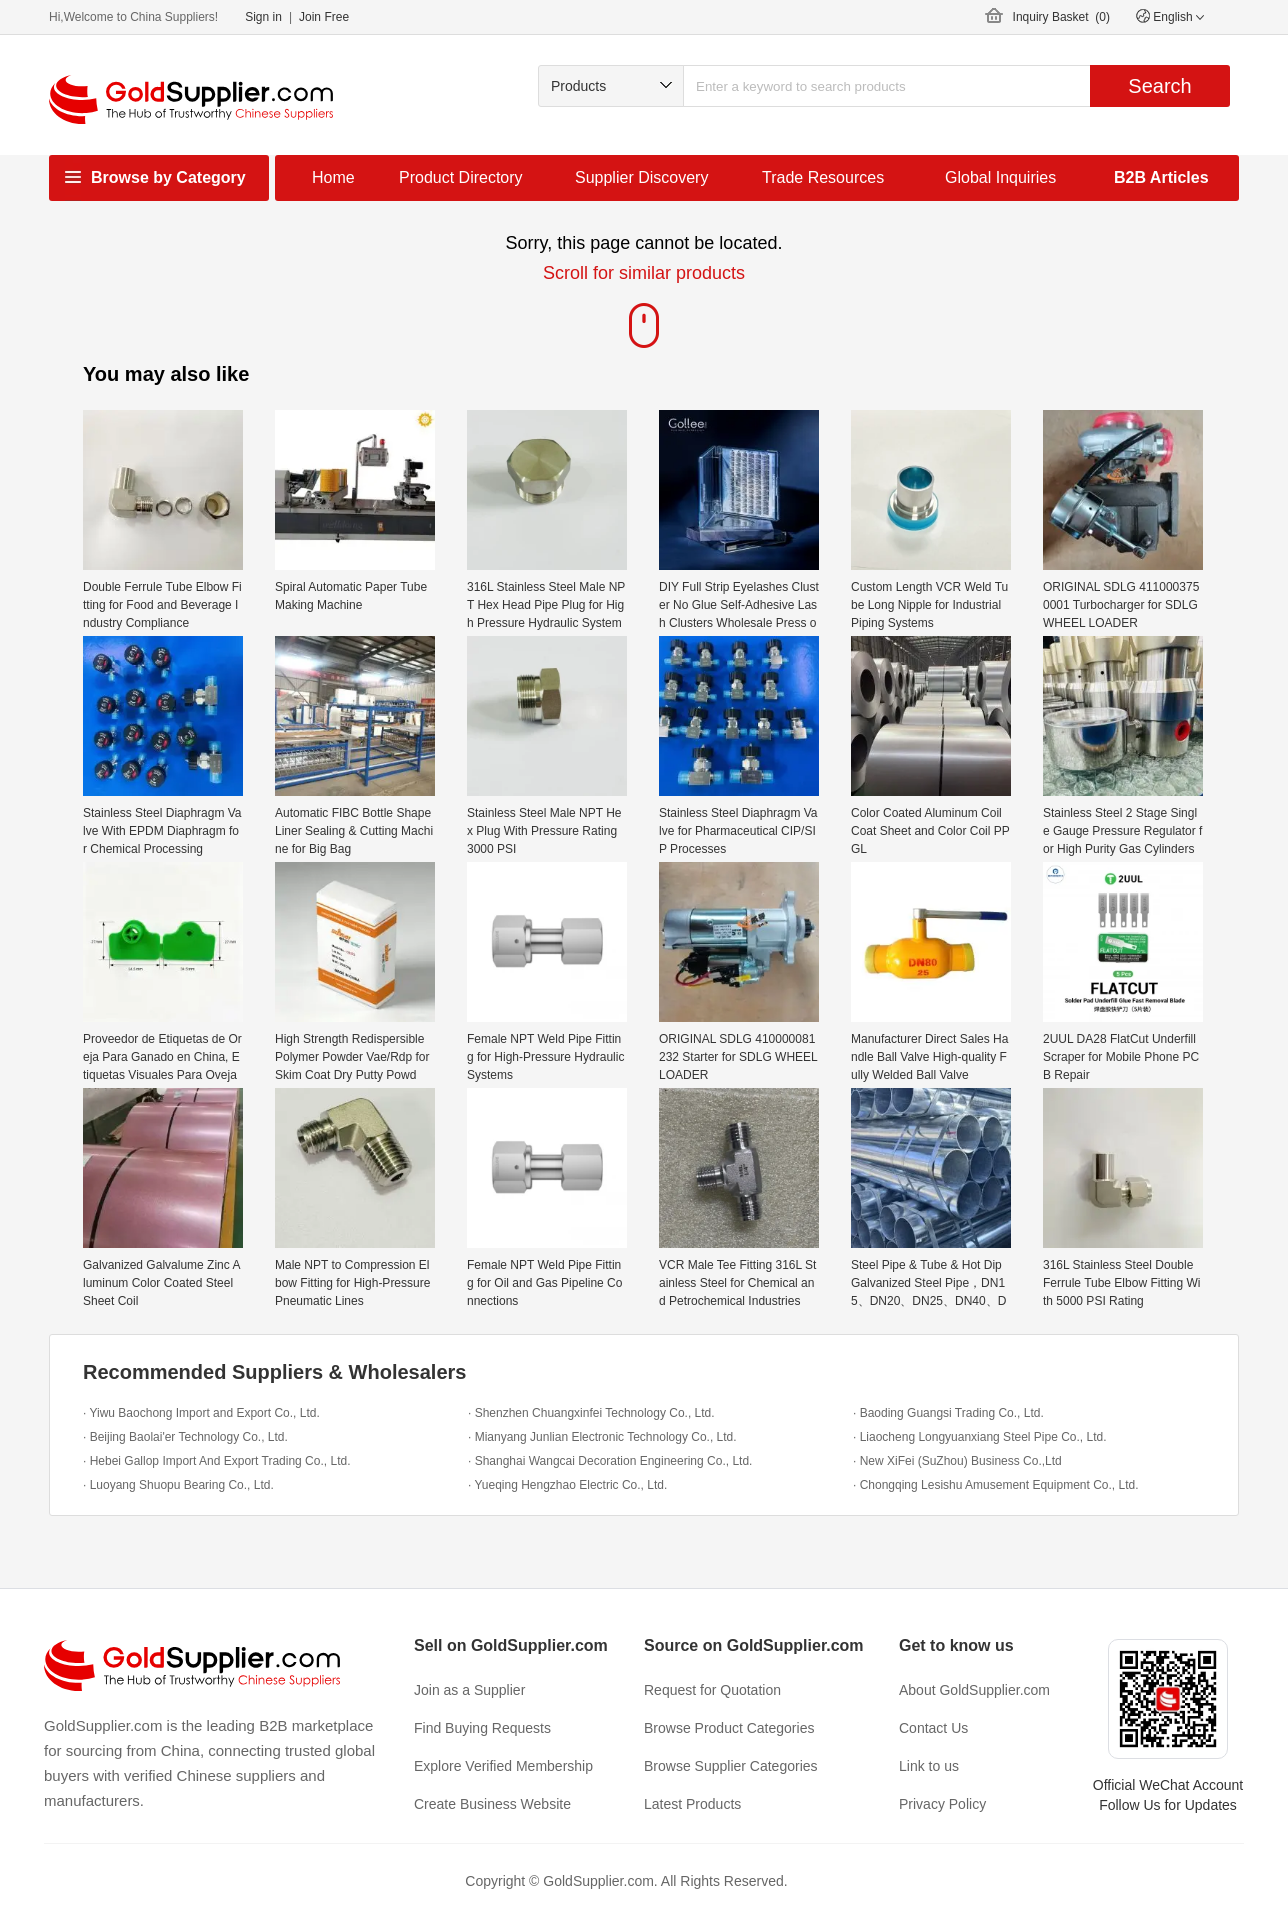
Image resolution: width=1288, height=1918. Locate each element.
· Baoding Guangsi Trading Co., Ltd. (948, 1413)
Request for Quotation (712, 1690)
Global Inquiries (1000, 177)
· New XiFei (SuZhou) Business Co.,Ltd (957, 1461)
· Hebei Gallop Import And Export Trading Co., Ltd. (216, 1461)
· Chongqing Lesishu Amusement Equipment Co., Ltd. (996, 1485)
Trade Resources (823, 177)
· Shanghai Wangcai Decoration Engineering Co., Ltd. (610, 1461)
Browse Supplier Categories (731, 1766)
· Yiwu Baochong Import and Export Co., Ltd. (201, 1413)
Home (333, 177)
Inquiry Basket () (1061, 17)
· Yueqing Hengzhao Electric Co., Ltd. (567, 1485)
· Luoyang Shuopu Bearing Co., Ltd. (178, 1485)
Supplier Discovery (641, 177)
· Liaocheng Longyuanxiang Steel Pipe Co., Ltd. (980, 1437)
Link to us (929, 1766)
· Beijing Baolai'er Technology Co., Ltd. (185, 1437)
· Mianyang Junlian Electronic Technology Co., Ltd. (602, 1437)
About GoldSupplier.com (974, 1690)
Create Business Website (492, 1804)
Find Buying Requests (482, 1728)
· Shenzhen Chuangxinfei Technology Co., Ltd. (591, 1413)
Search (1159, 86)
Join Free (324, 17)
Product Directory (461, 177)
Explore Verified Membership (503, 1766)
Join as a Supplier (469, 1690)
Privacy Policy (942, 1804)
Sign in (263, 17)
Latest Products (692, 1804)
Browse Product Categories (729, 1728)
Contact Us (933, 1728)
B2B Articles (1161, 177)
